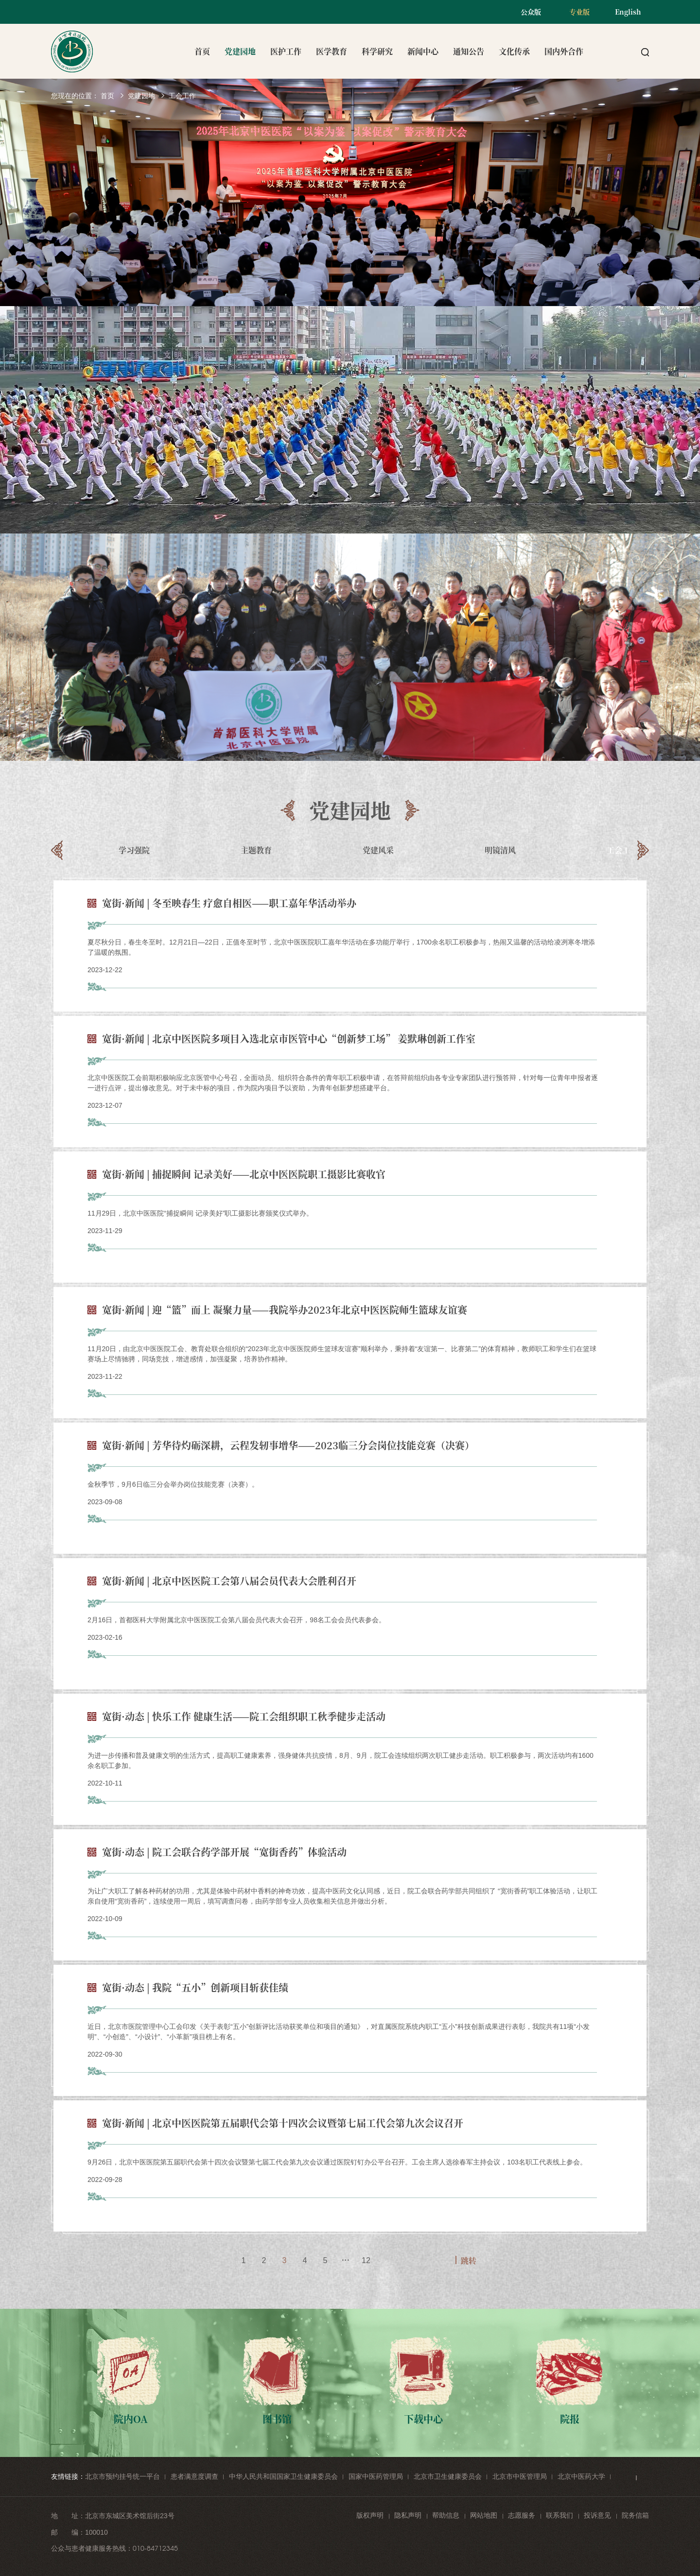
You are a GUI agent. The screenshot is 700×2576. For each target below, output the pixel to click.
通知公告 (468, 51)
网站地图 (483, 2515)
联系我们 (559, 2515)
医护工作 (285, 51)
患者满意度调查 (194, 2476)
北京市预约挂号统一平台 (122, 2476)
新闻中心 (422, 51)
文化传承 (514, 51)
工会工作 (182, 96)
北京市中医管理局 (519, 2476)
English (628, 12)
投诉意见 (597, 2515)
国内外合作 (563, 51)
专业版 (579, 12)
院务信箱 (635, 2515)
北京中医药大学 (581, 2476)
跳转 (468, 2260)
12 (366, 2260)
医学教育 (331, 51)
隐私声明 (407, 2515)
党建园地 (240, 51)
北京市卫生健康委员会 (448, 2476)
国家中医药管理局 (376, 2476)
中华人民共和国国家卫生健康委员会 (283, 2476)
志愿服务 (521, 2515)
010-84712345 (155, 2548)
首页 (202, 51)
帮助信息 (445, 2515)
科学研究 (377, 51)
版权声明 (370, 2515)
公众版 (531, 12)
